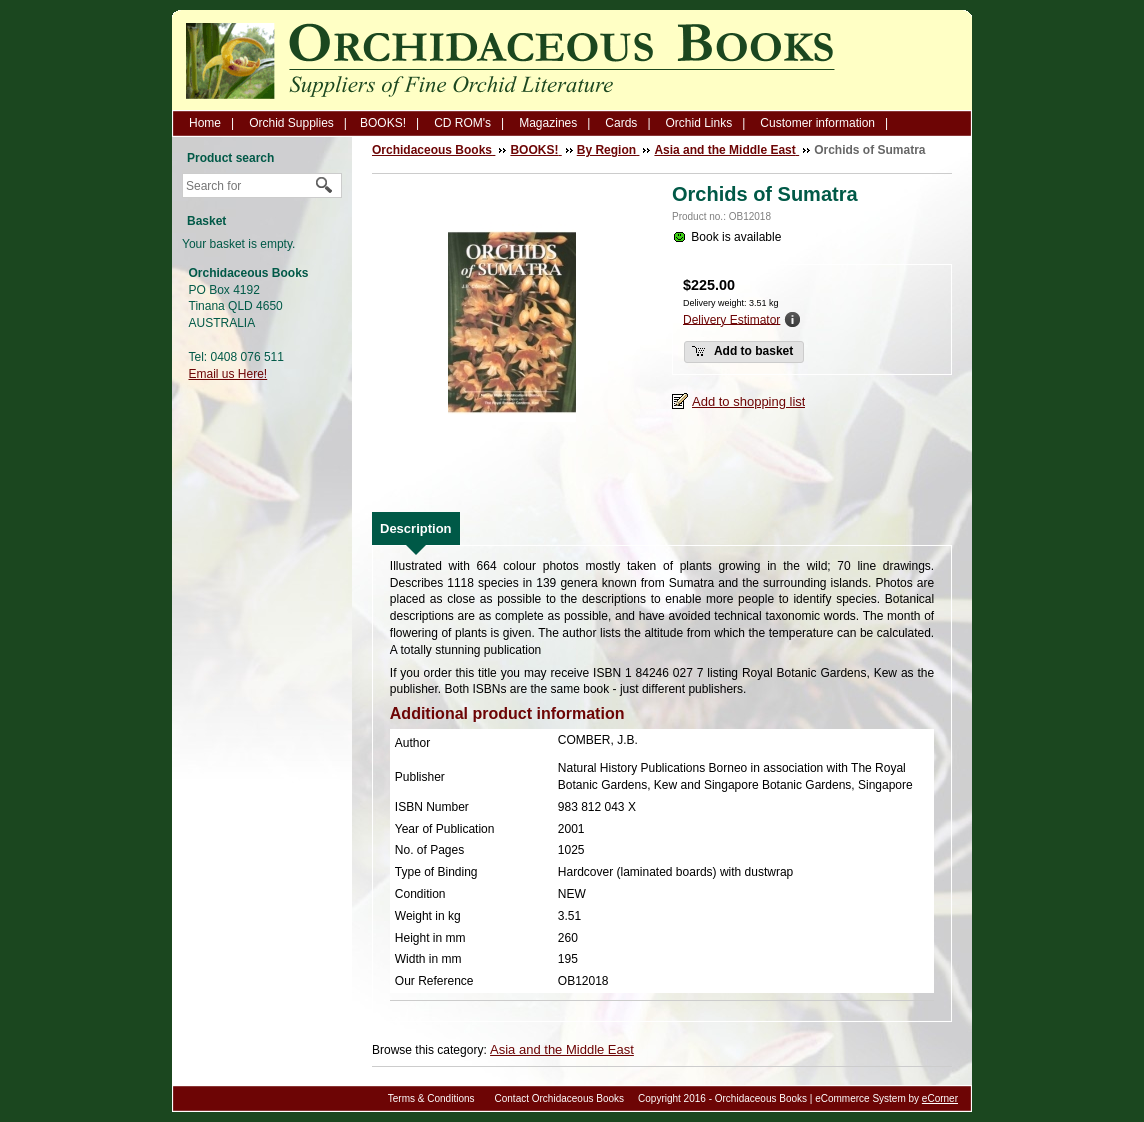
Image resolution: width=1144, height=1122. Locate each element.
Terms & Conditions (431, 1098)
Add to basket (742, 351)
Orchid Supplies (291, 123)
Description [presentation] (416, 528)
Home (205, 123)
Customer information (817, 123)
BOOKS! (383, 123)
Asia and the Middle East (562, 1049)
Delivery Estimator (731, 319)
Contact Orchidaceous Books (560, 1098)
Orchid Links (699, 123)
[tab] (416, 528)
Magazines (548, 123)
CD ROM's (462, 123)
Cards (621, 123)
